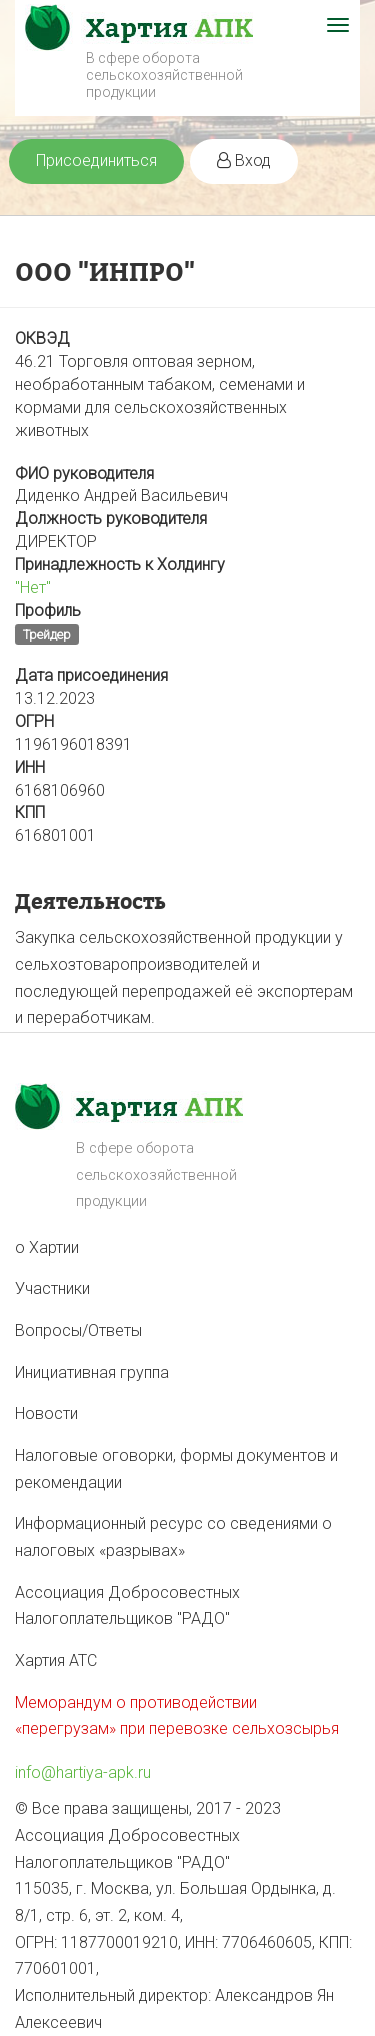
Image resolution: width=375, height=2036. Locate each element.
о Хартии (47, 1247)
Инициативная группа (92, 1372)
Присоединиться (96, 160)
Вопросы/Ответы (78, 1330)
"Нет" (33, 587)
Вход (244, 160)
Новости (46, 1413)
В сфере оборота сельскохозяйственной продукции (164, 75)
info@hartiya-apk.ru (83, 1772)
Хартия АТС (56, 1660)
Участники (52, 1288)
